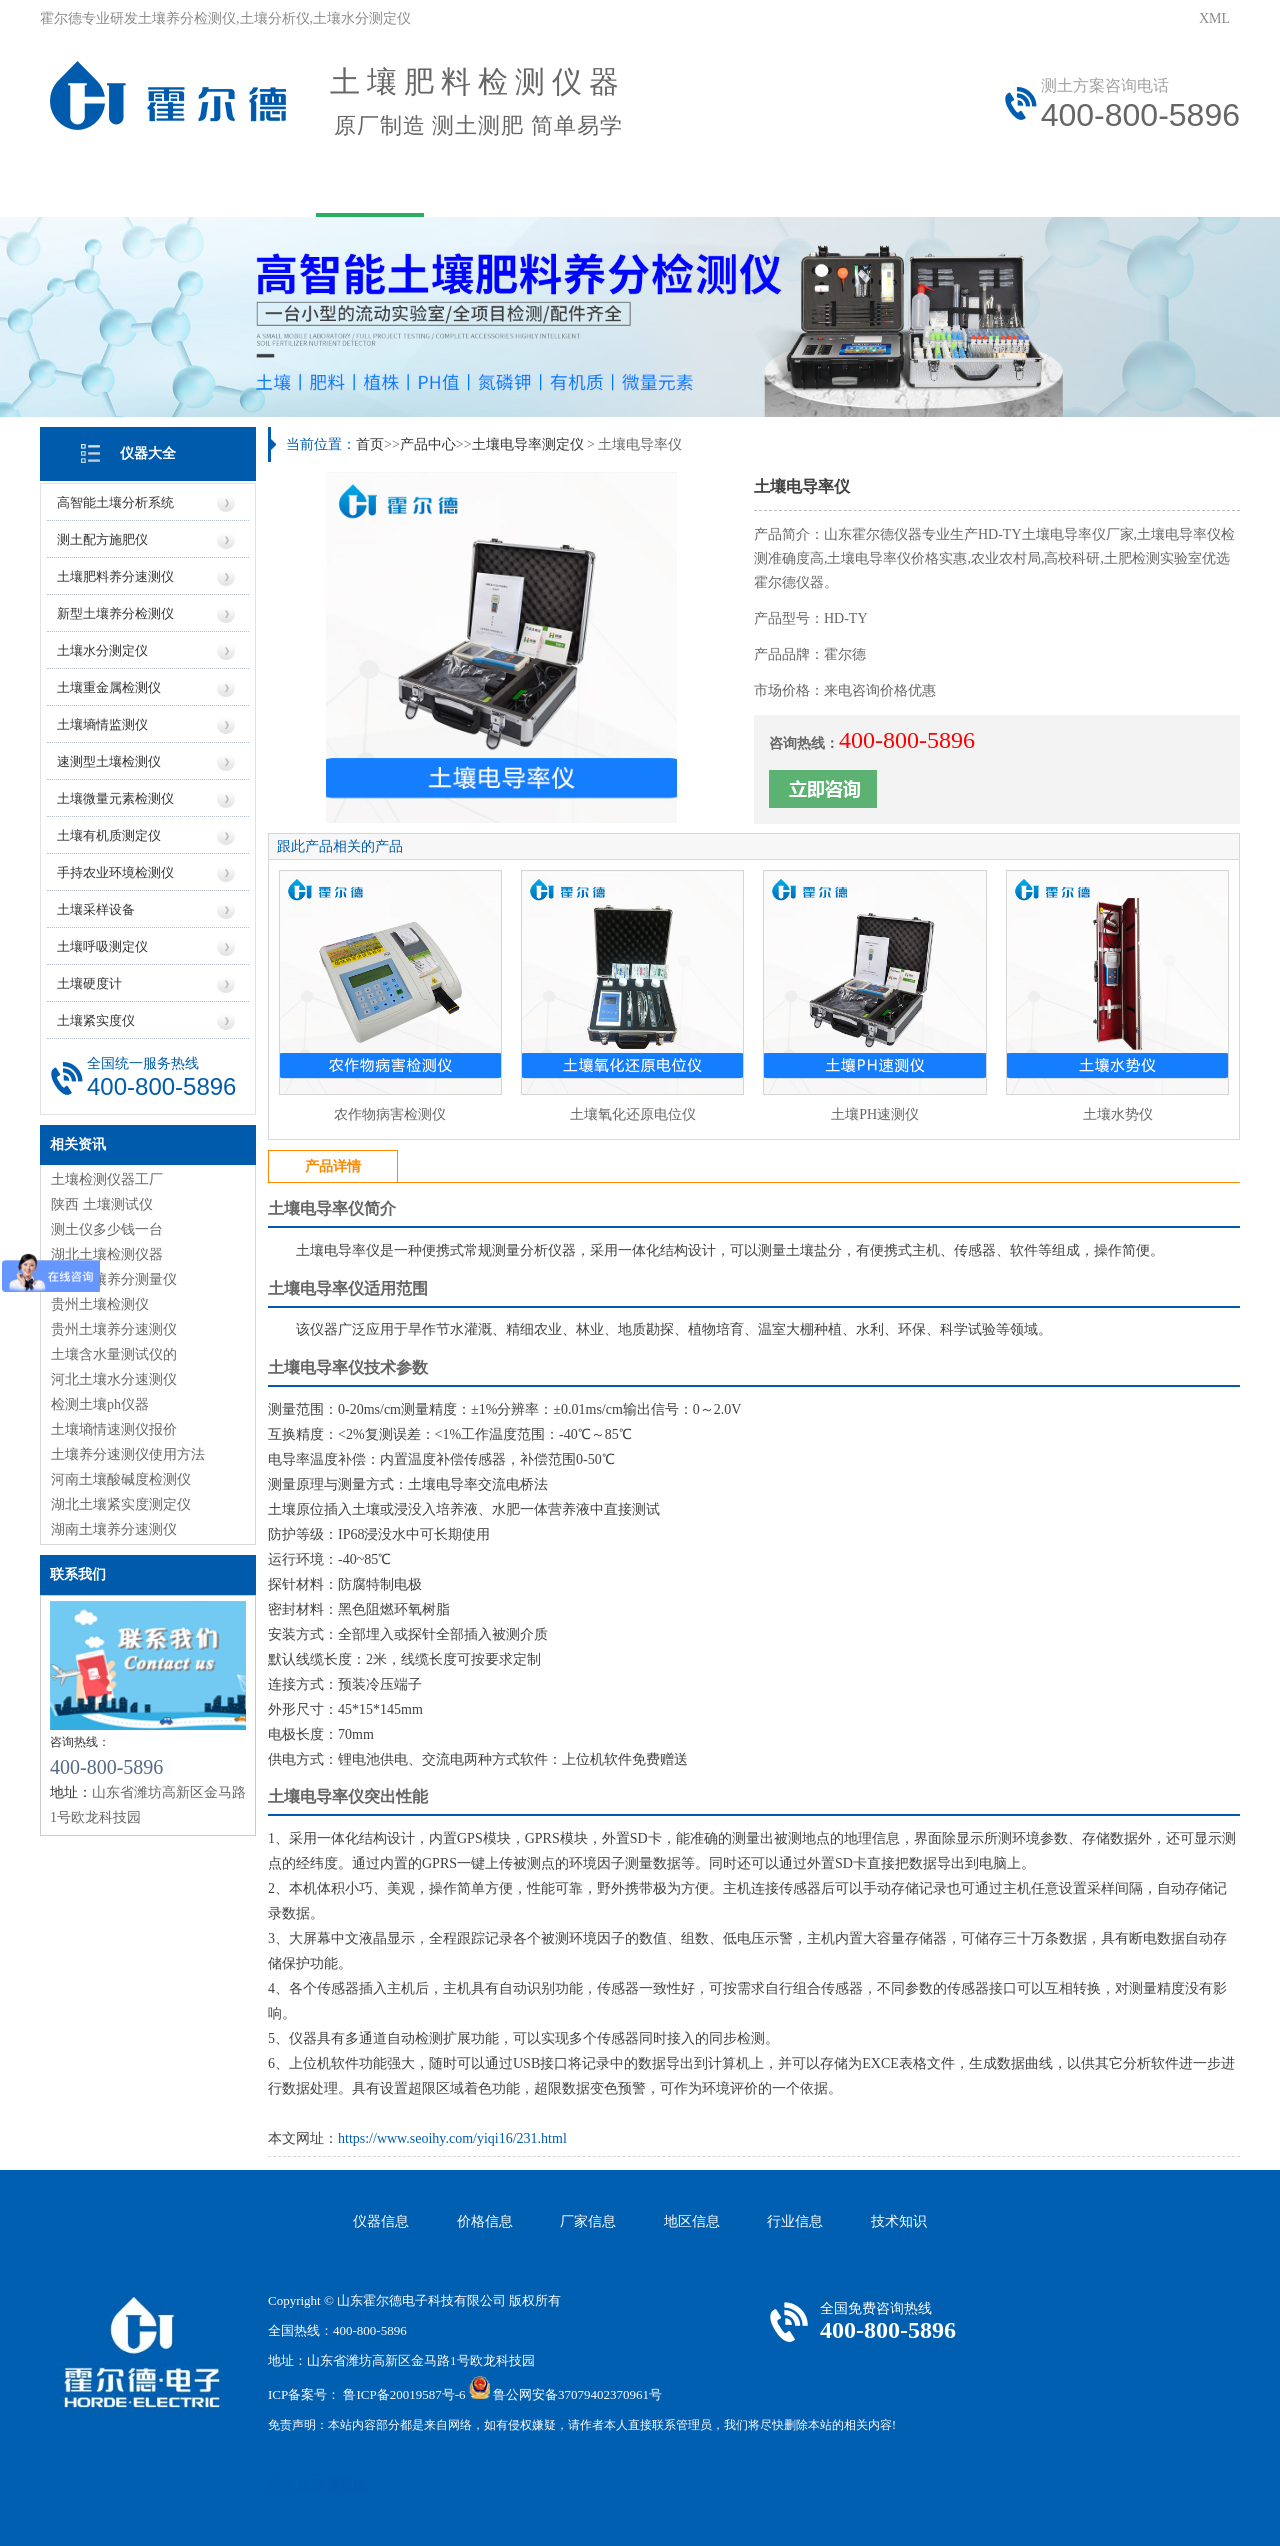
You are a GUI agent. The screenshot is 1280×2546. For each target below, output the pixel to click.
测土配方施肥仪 (102, 539)
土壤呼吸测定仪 (102, 946)
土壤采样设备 (96, 909)
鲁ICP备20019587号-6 (404, 2394)
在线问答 (898, 187)
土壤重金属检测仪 (109, 687)
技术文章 (766, 187)
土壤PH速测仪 (875, 1114)
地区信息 (692, 2221)
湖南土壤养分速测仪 (114, 1529)
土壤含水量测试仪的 (114, 1354)
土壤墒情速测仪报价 (114, 1429)
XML (1214, 18)
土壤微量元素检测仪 (115, 798)
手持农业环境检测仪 (115, 872)
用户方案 (502, 187)
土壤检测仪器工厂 (107, 1179)
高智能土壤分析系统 (115, 502)
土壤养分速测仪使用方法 (128, 1454)
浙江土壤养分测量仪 (114, 1279)
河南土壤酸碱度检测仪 (121, 1479)
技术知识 (899, 2221)
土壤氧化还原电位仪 (633, 1114)
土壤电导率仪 (316, 1208)
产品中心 (370, 187)
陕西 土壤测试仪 (102, 1204)
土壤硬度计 (89, 983)
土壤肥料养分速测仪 (115, 576)
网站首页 (106, 187)
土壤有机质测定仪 (109, 835)
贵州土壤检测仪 (100, 1304)
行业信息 (795, 2221)
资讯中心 (634, 187)
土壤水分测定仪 (102, 650)
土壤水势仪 (1118, 1114)
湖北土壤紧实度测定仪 (121, 1504)
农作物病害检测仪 (390, 1114)
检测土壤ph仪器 (100, 1404)
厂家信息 (588, 2221)
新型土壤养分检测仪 (115, 613)
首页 (370, 444)
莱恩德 (346, 2484)
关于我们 (238, 187)
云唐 (310, 2484)
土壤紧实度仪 (96, 1020)
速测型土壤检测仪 (109, 761)
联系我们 (1030, 187)
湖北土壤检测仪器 (107, 1254)
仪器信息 (381, 2221)
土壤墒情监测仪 (102, 724)
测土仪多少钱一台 (107, 1229)
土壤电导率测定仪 (528, 444)
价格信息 (485, 2221)
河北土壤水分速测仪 (114, 1379)
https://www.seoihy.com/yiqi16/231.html (452, 2138)
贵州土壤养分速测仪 (114, 1329)
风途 (281, 2484)
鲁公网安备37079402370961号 (577, 2394)
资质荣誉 (1162, 187)
